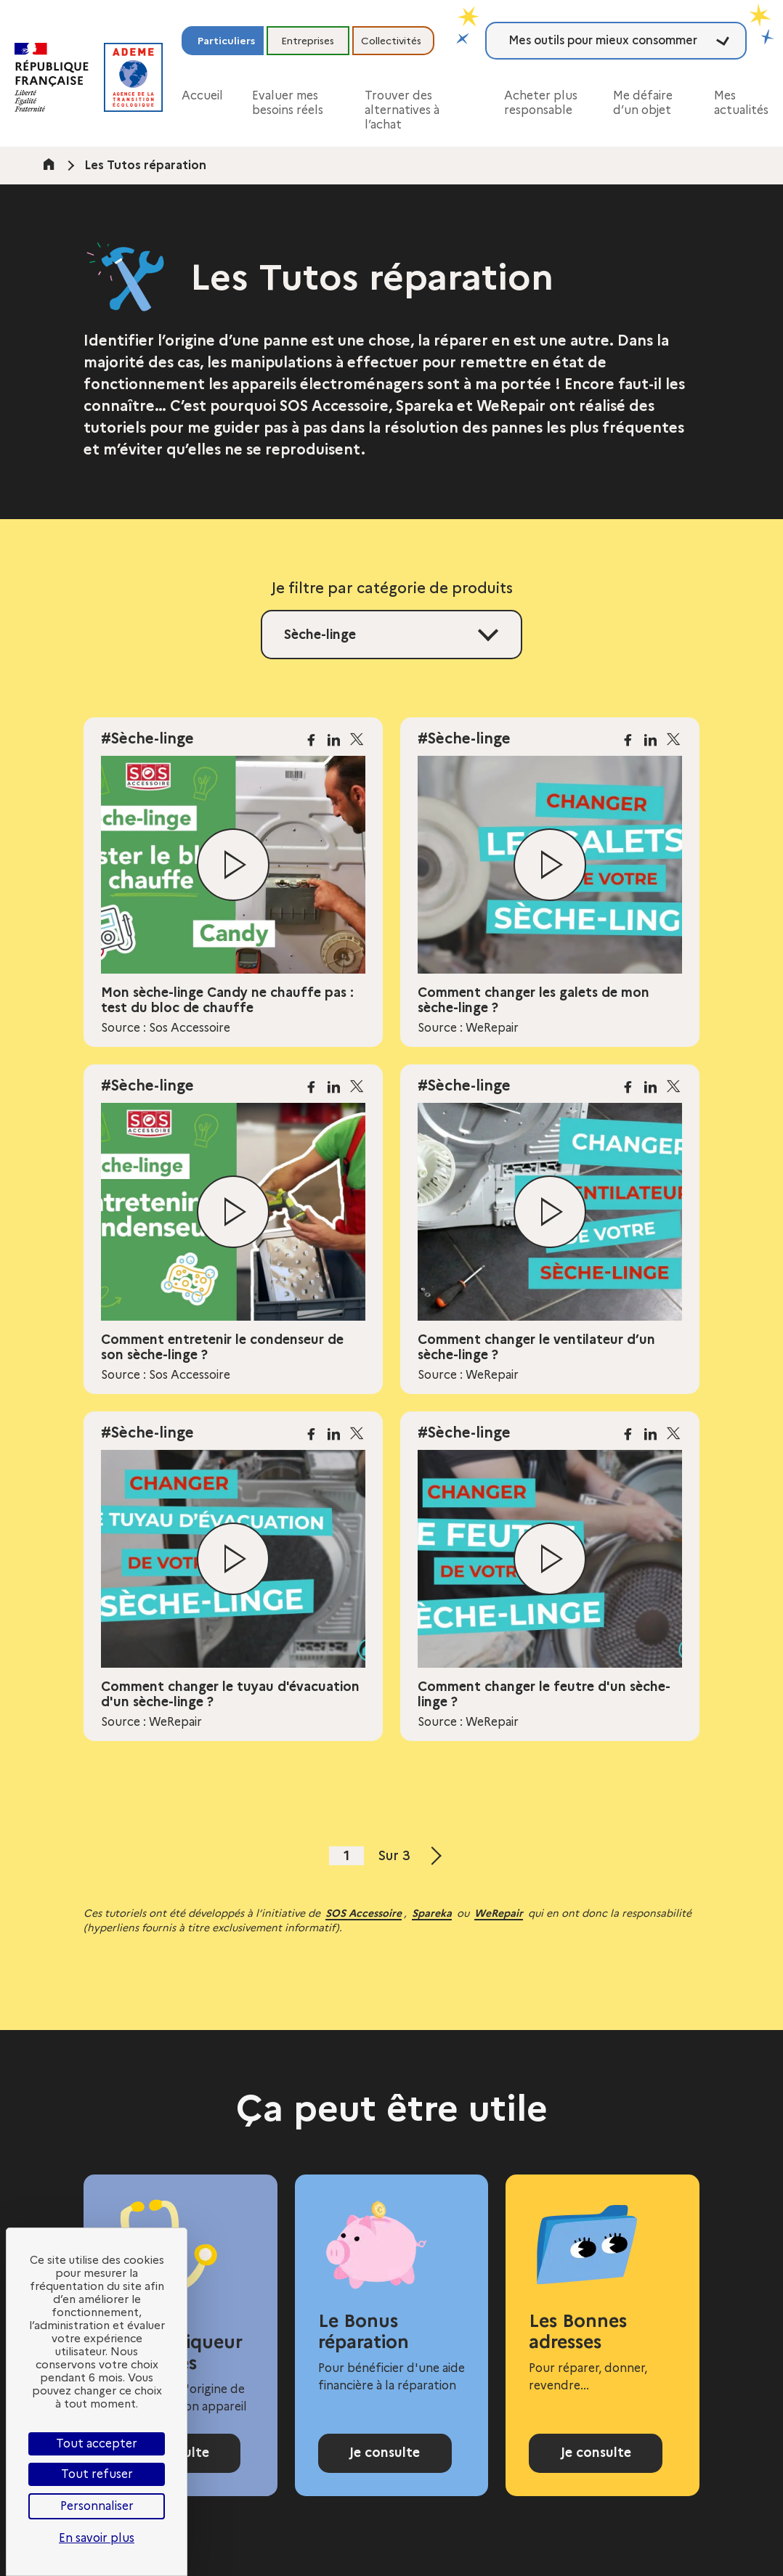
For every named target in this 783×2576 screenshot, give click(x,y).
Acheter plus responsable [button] (540, 103)
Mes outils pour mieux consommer (602, 40)
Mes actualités (741, 103)
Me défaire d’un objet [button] (643, 103)
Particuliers (226, 40)
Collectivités (391, 40)
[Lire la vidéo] (233, 864)
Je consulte (385, 2453)
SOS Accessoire (363, 1913)
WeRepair (498, 1913)
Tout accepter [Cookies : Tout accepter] (96, 2443)
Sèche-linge (320, 635)
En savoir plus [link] (96, 2538)
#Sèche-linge (147, 738)
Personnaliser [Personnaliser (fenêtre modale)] (97, 2506)
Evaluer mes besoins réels (287, 103)
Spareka (432, 1913)
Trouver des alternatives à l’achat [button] (402, 110)
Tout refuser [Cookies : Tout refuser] (97, 2474)
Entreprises (307, 40)
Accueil (202, 95)
